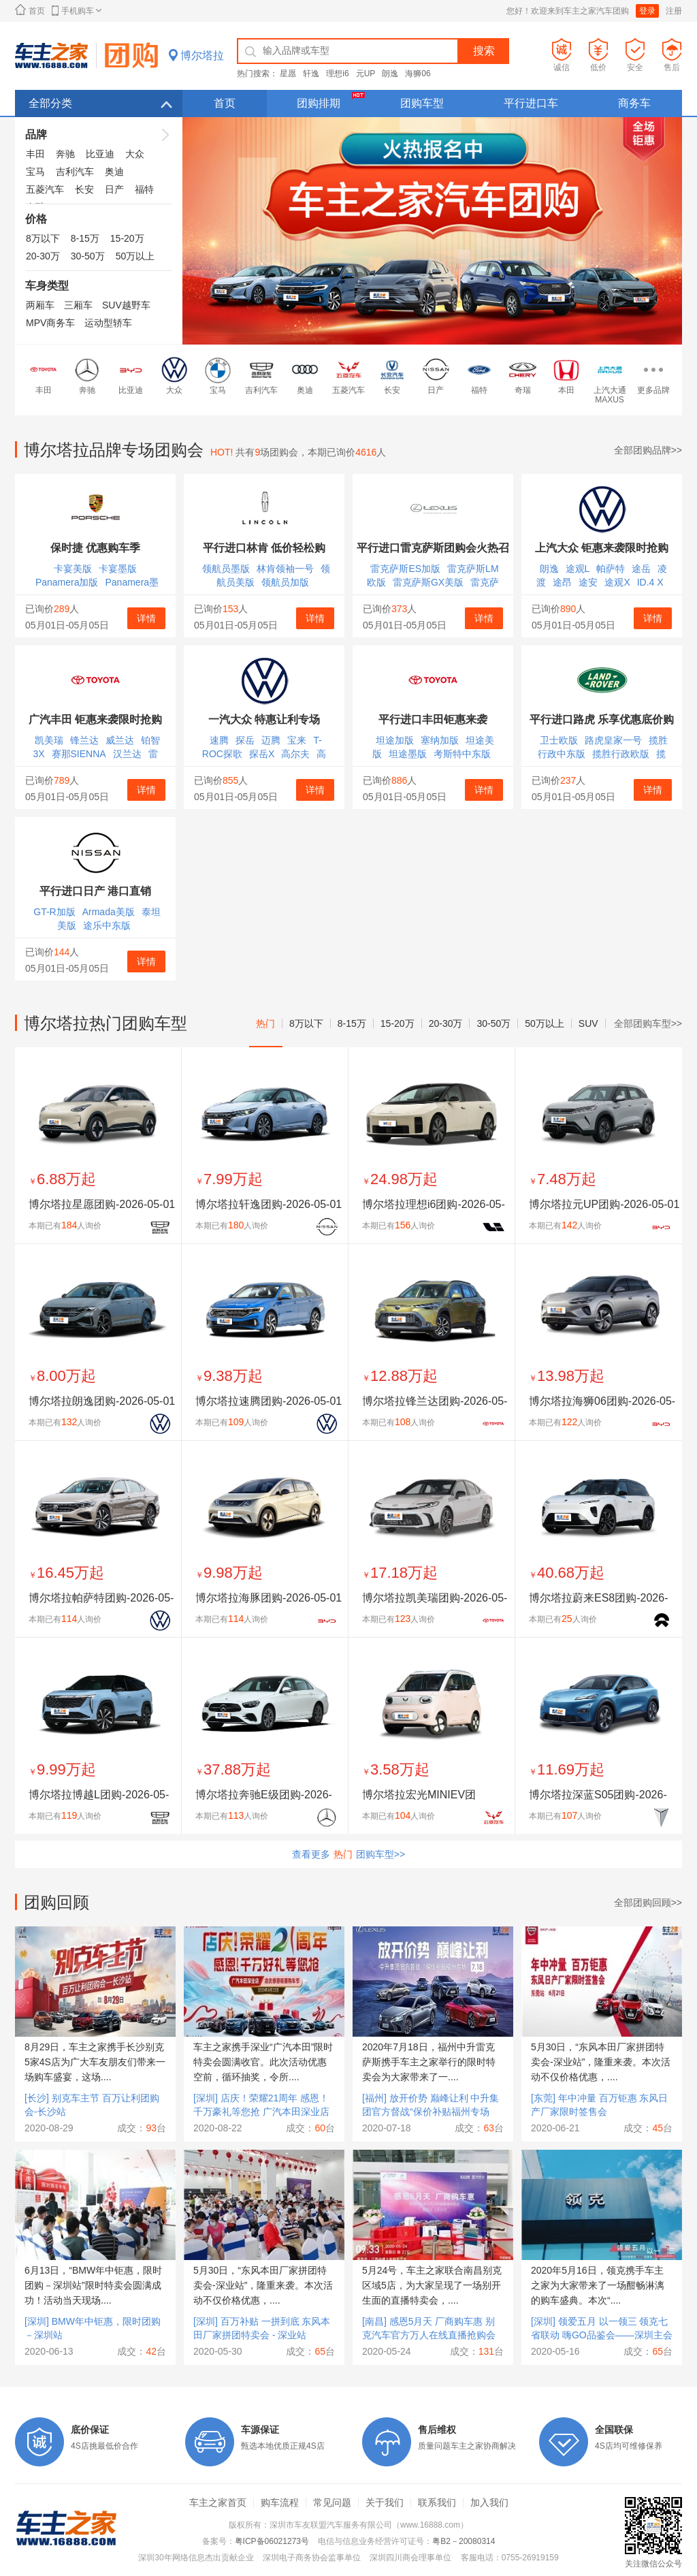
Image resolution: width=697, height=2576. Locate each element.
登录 (647, 11)
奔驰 (65, 153)
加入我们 (489, 2502)
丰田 (35, 153)
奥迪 (114, 171)
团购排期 (333, 104)
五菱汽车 (45, 189)
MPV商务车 (50, 322)
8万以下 (43, 238)
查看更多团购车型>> (348, 1854)
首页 (30, 10)
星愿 (288, 73)
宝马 (35, 171)
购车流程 (280, 2502)
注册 (674, 11)
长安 (84, 189)
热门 (265, 1023)
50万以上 (135, 256)
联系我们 (437, 2502)
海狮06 (417, 73)
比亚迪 (100, 153)
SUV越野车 (126, 305)
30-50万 (88, 256)
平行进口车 (531, 103)
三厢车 (78, 305)
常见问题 (332, 2502)
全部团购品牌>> (648, 450)
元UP (366, 73)
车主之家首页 (217, 2502)
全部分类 (100, 103)
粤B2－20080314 (463, 2541)
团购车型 (422, 103)
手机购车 (76, 10)
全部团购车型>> (648, 1023)
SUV (588, 1023)
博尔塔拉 (202, 55)
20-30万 (43, 256)
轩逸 (311, 73)
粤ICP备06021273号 (272, 2541)
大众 (134, 153)
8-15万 (85, 238)
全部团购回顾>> (648, 1902)
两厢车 (40, 305)
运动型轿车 (108, 322)
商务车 (634, 103)
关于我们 (385, 2502)
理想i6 (337, 73)
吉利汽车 (75, 171)
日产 (114, 189)
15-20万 (127, 238)
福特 (144, 189)
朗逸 (390, 73)
